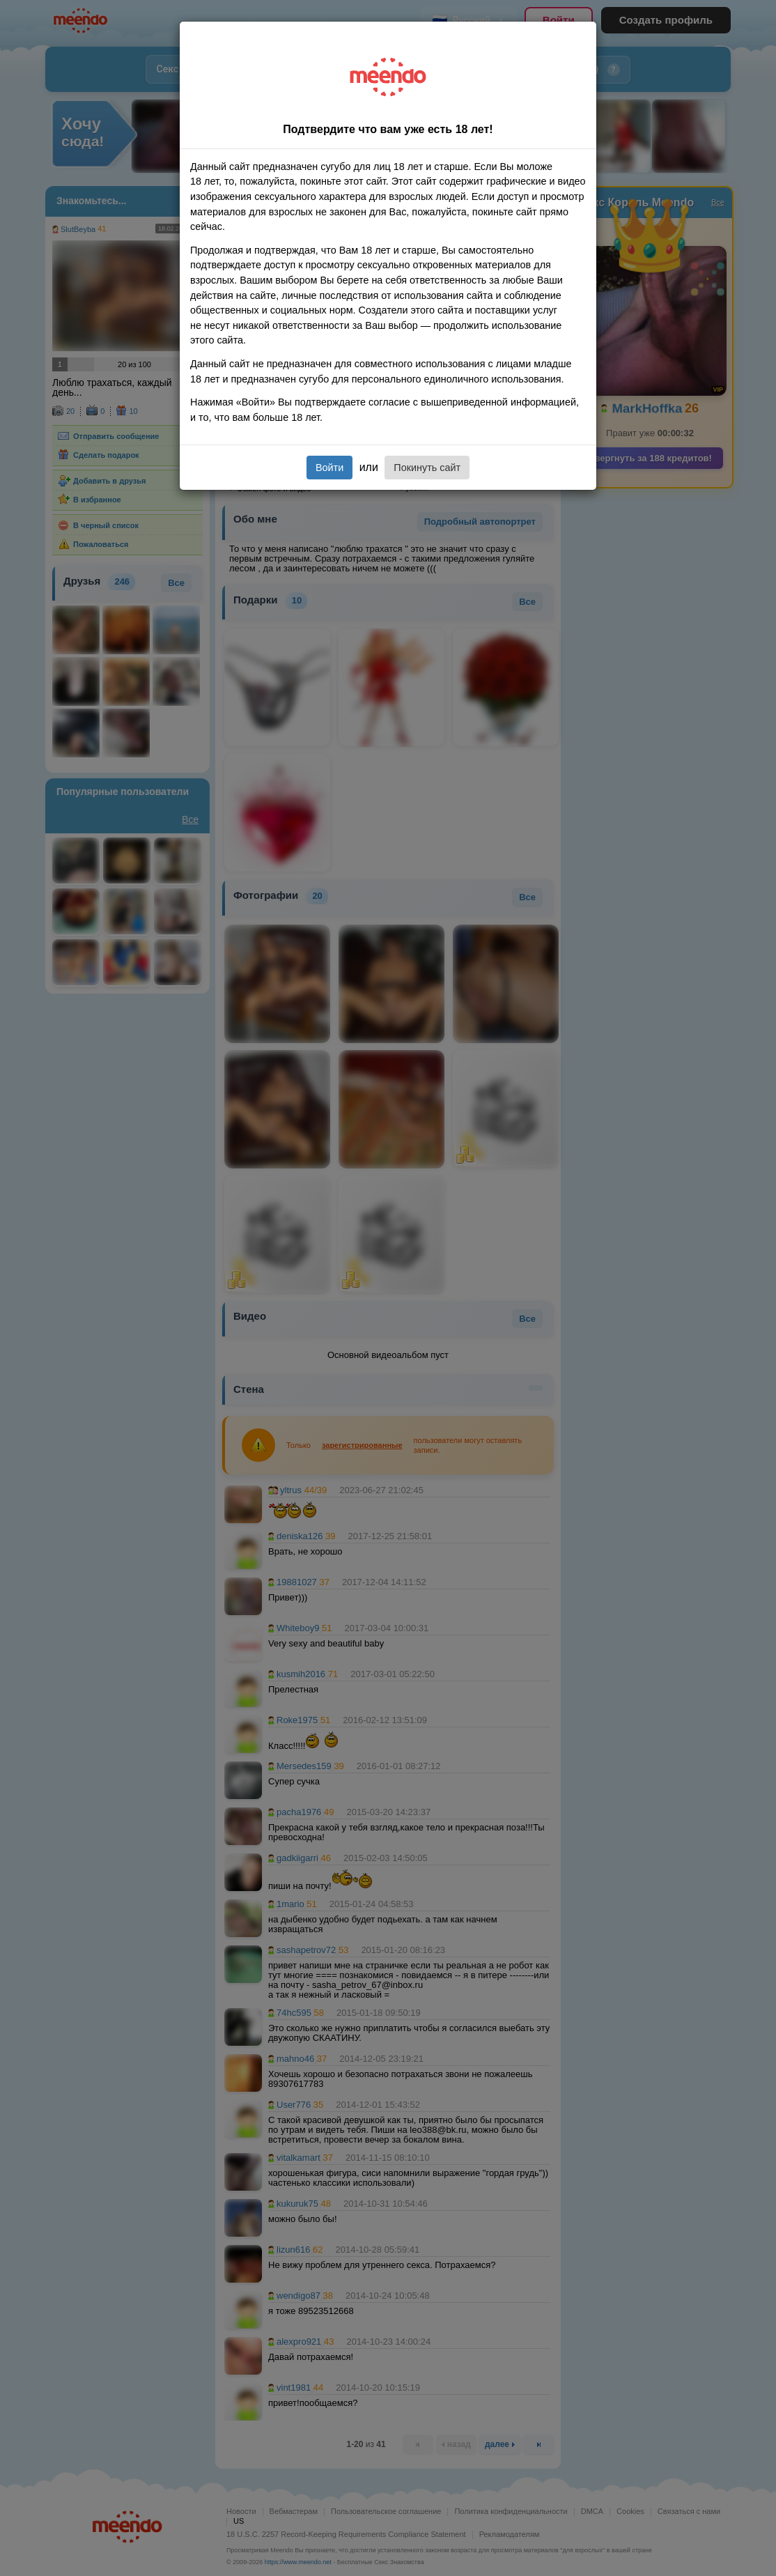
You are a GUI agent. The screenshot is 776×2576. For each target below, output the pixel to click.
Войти (329, 467)
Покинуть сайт (427, 467)
